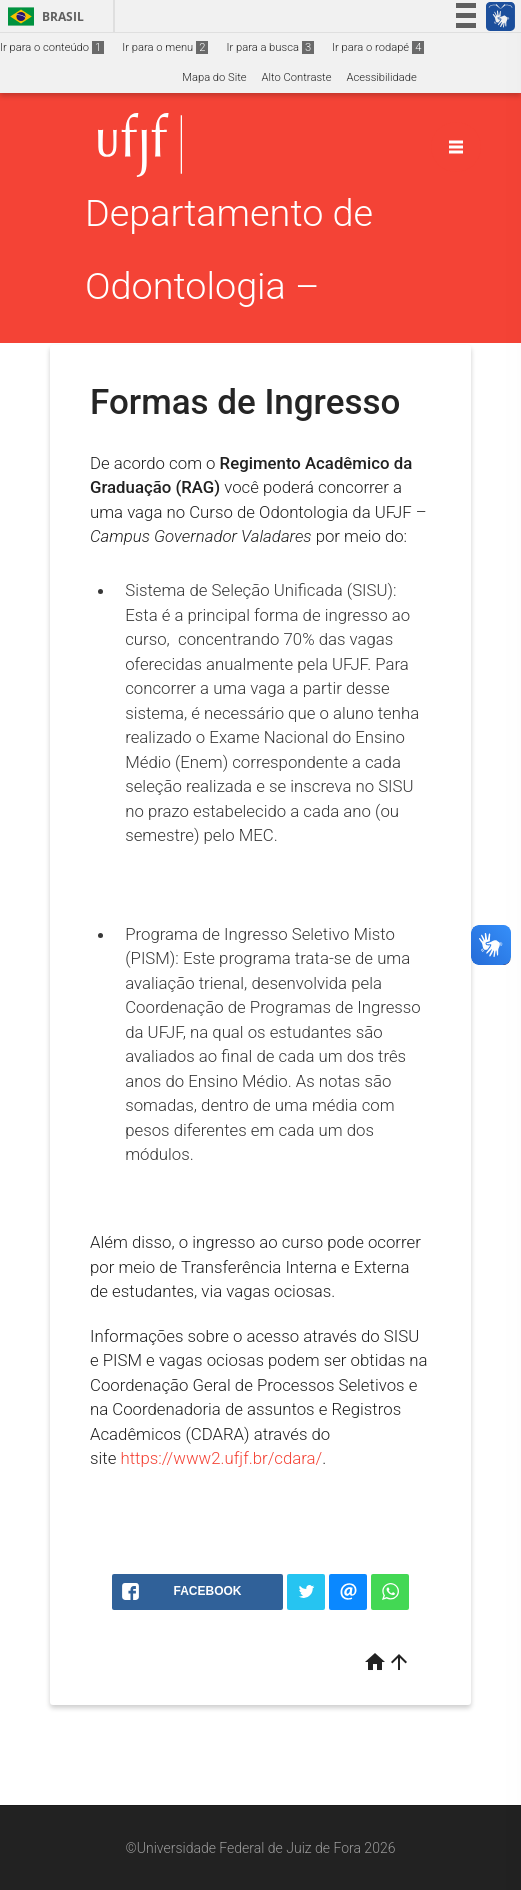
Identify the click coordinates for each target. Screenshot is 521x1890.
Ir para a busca (270, 47)
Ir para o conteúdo (52, 47)
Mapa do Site (214, 77)
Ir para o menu (165, 47)
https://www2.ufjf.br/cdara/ (221, 1458)
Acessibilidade (381, 77)
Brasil (42, 16)
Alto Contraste (297, 77)
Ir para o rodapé (378, 47)
